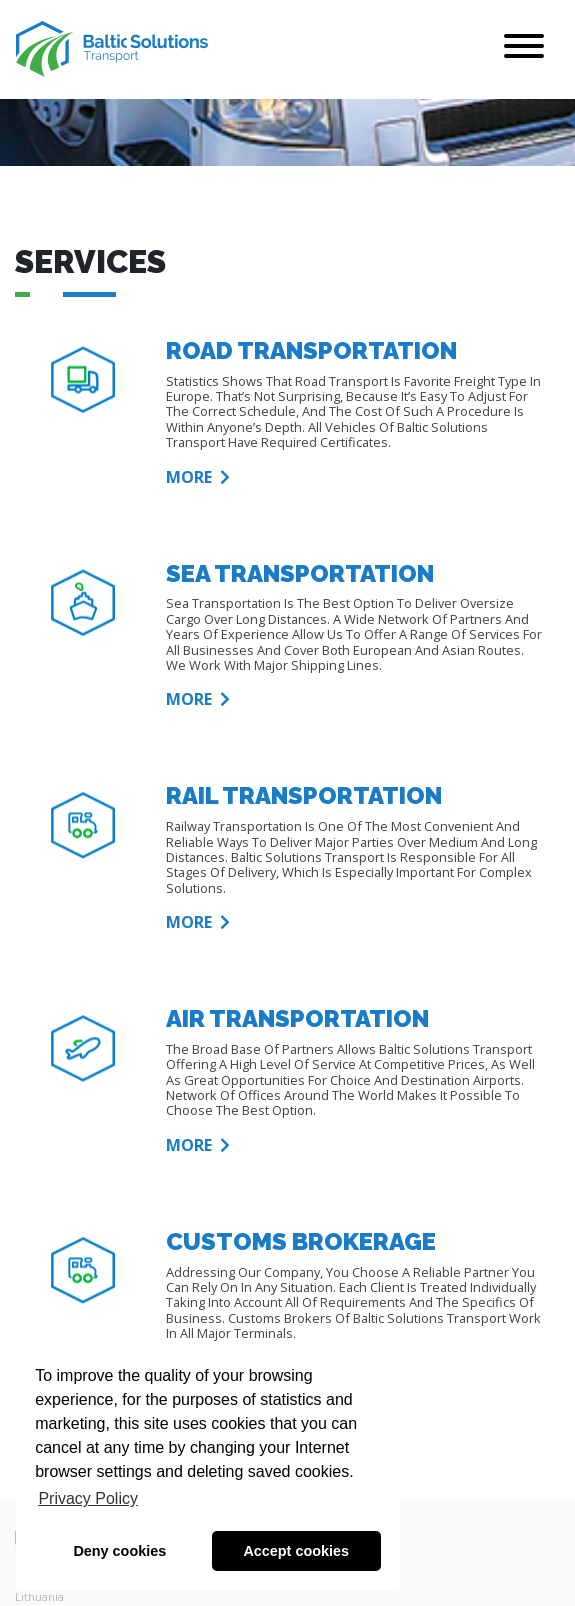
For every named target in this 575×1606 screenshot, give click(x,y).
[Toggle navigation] (524, 49)
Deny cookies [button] (119, 1551)
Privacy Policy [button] (88, 1498)
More (198, 478)
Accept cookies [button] (296, 1551)
